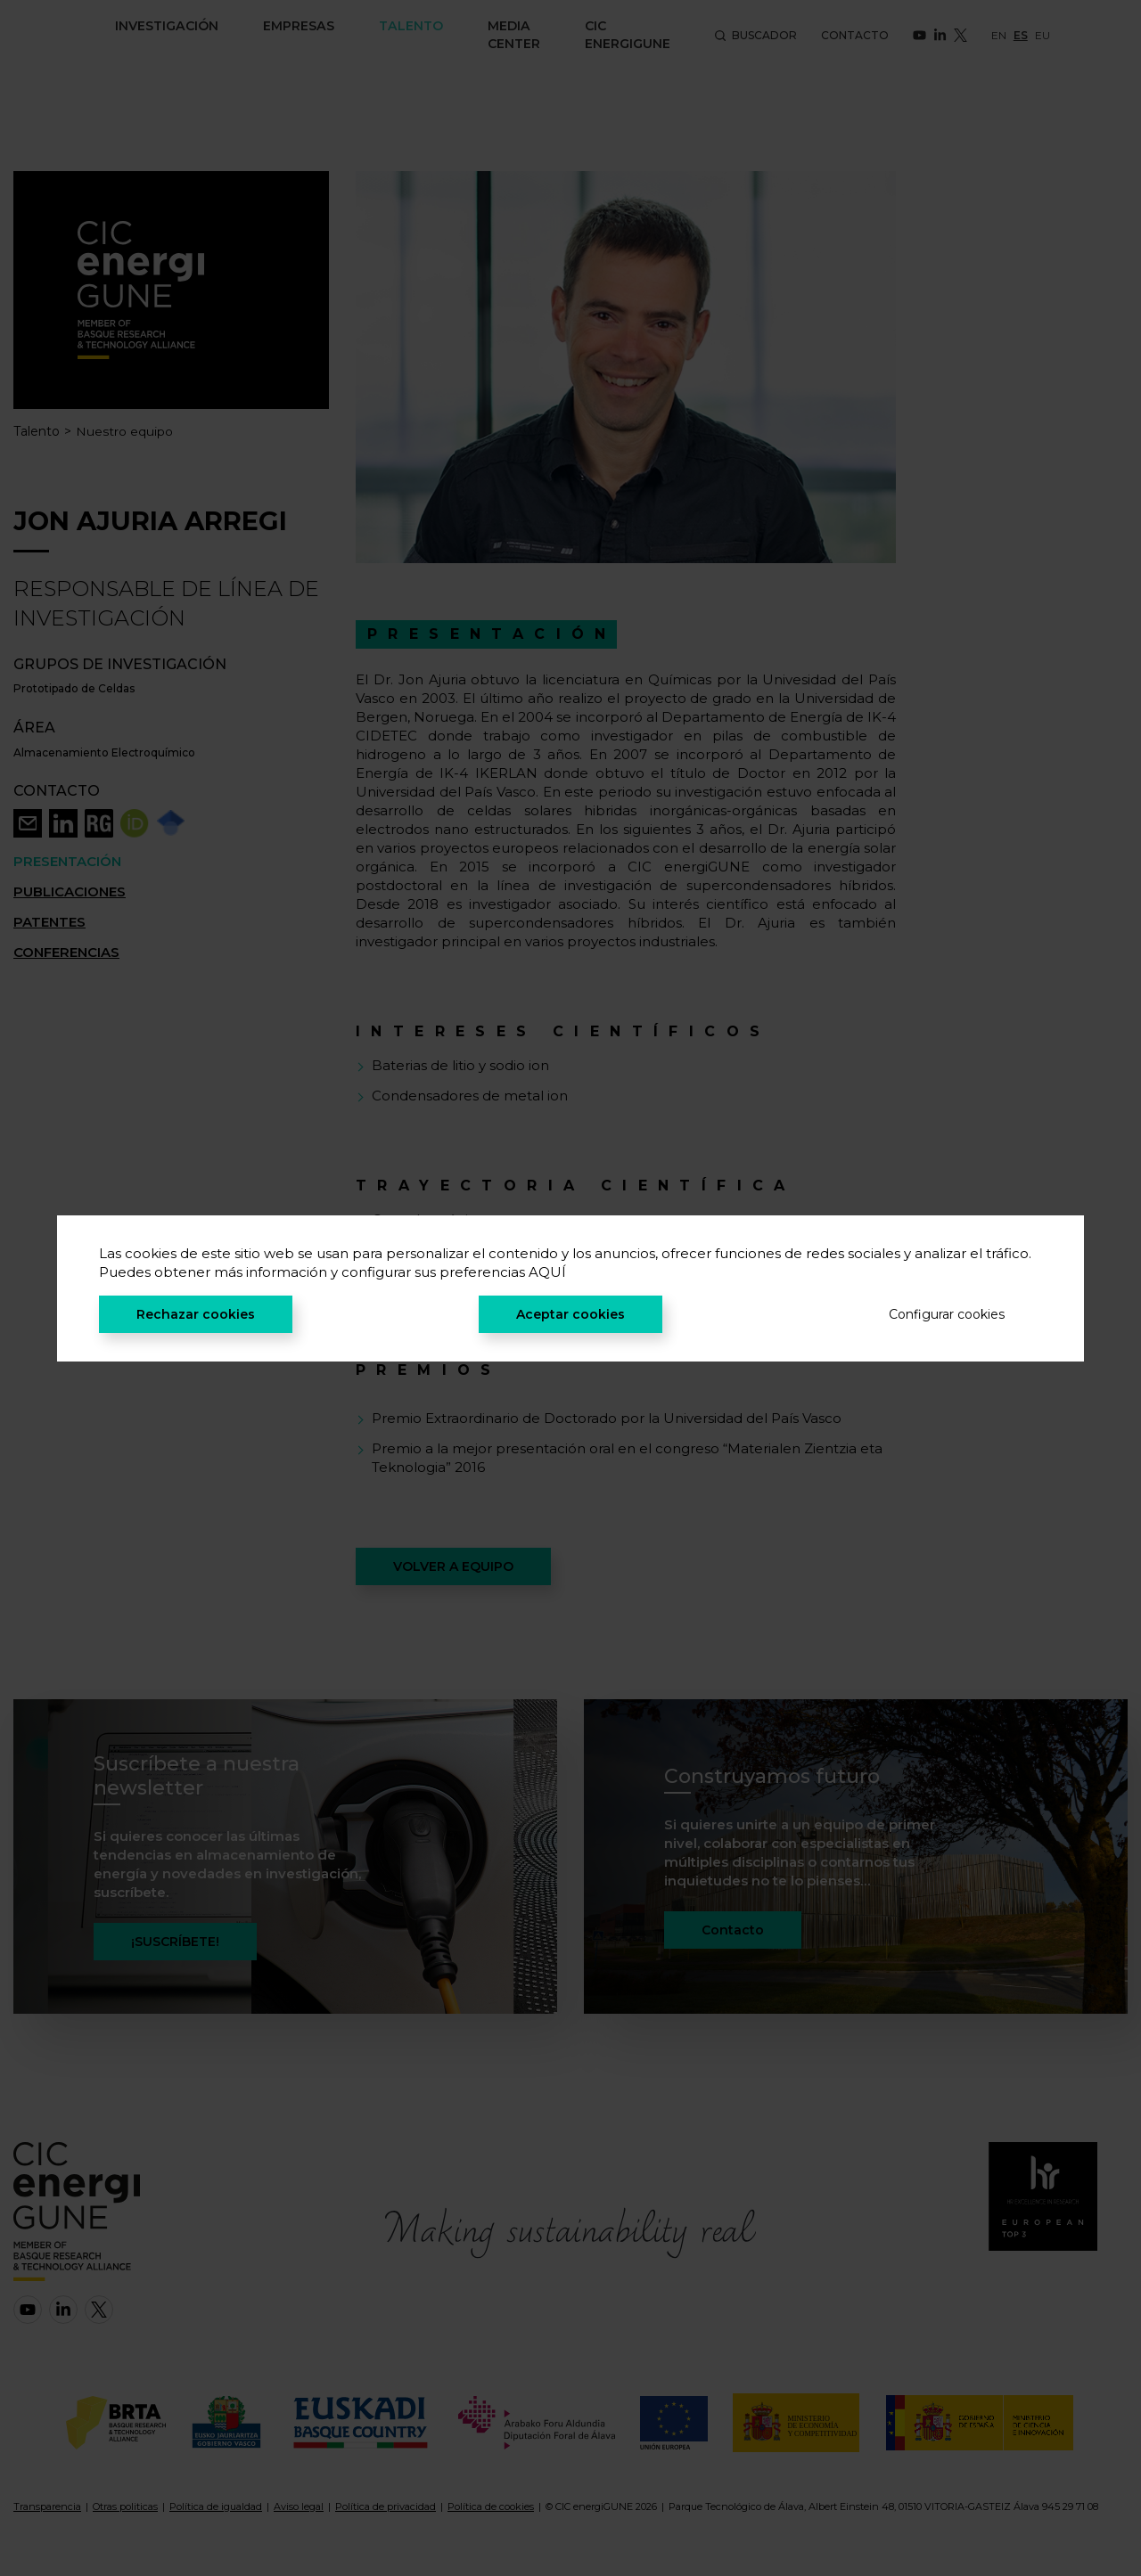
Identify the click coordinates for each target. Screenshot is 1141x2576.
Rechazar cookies (195, 1314)
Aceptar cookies (570, 1314)
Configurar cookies (947, 1314)
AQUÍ (547, 1271)
